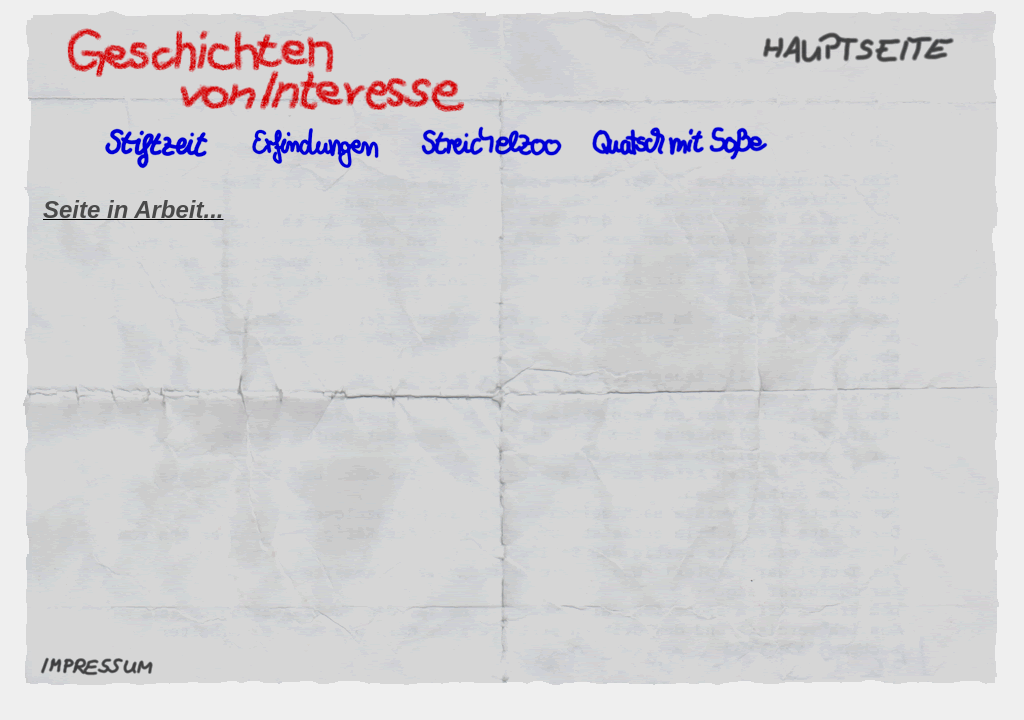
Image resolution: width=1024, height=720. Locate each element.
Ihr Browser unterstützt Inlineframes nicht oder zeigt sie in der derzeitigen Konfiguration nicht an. (512, 417)
